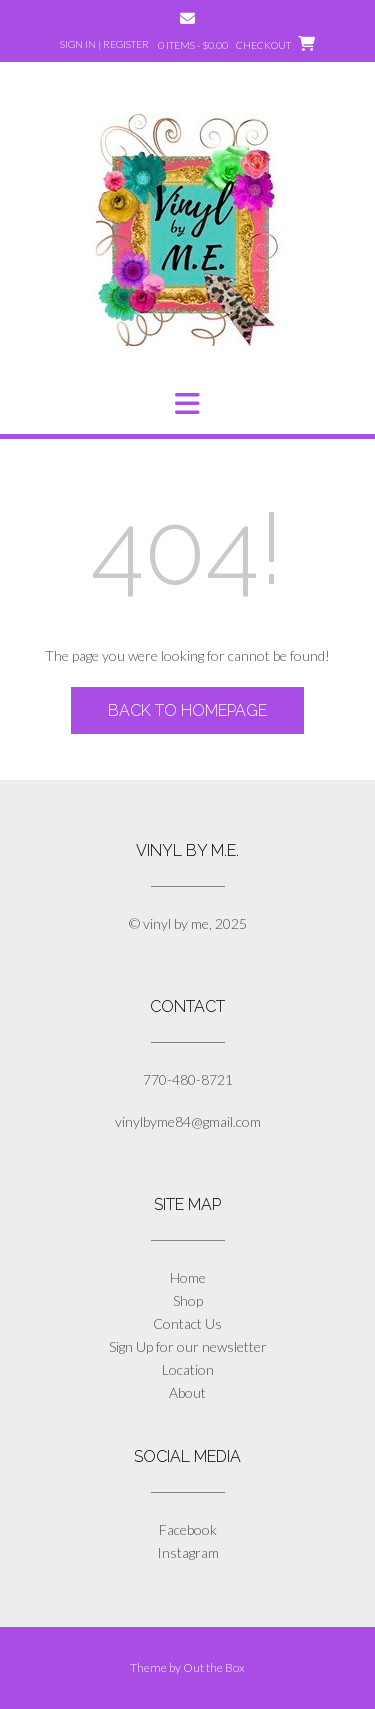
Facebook (188, 1529)
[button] (187, 404)
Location (188, 1369)
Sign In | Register (104, 44)
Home (188, 1277)
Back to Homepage (187, 710)
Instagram (188, 1552)
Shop (188, 1300)
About (187, 1392)
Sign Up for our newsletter (188, 1346)
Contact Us (187, 1323)
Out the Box (214, 1667)
